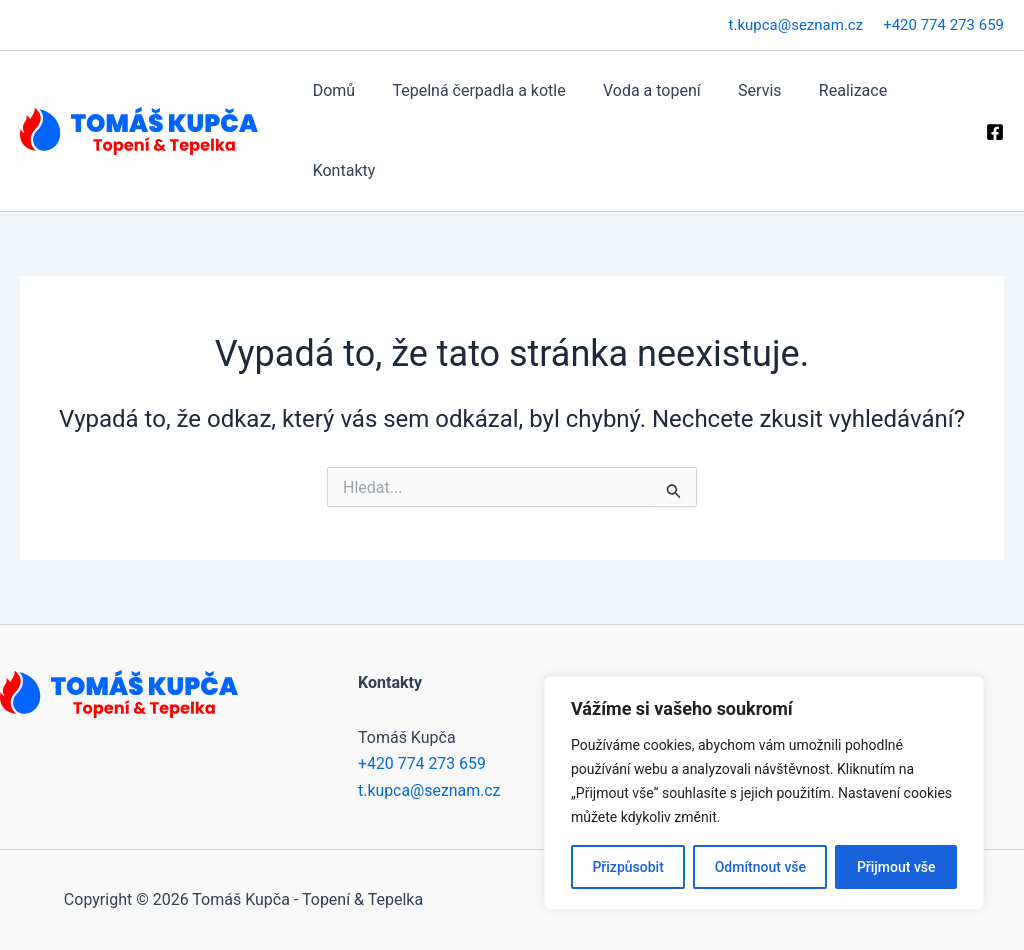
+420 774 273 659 (943, 25)
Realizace (829, 90)
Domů (331, 90)
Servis (740, 90)
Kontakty (341, 170)
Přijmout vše (896, 867)
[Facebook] (995, 132)
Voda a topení (639, 90)
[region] (764, 793)
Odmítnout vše (760, 867)
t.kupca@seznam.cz (796, 25)
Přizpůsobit (627, 867)
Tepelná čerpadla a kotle (470, 90)
